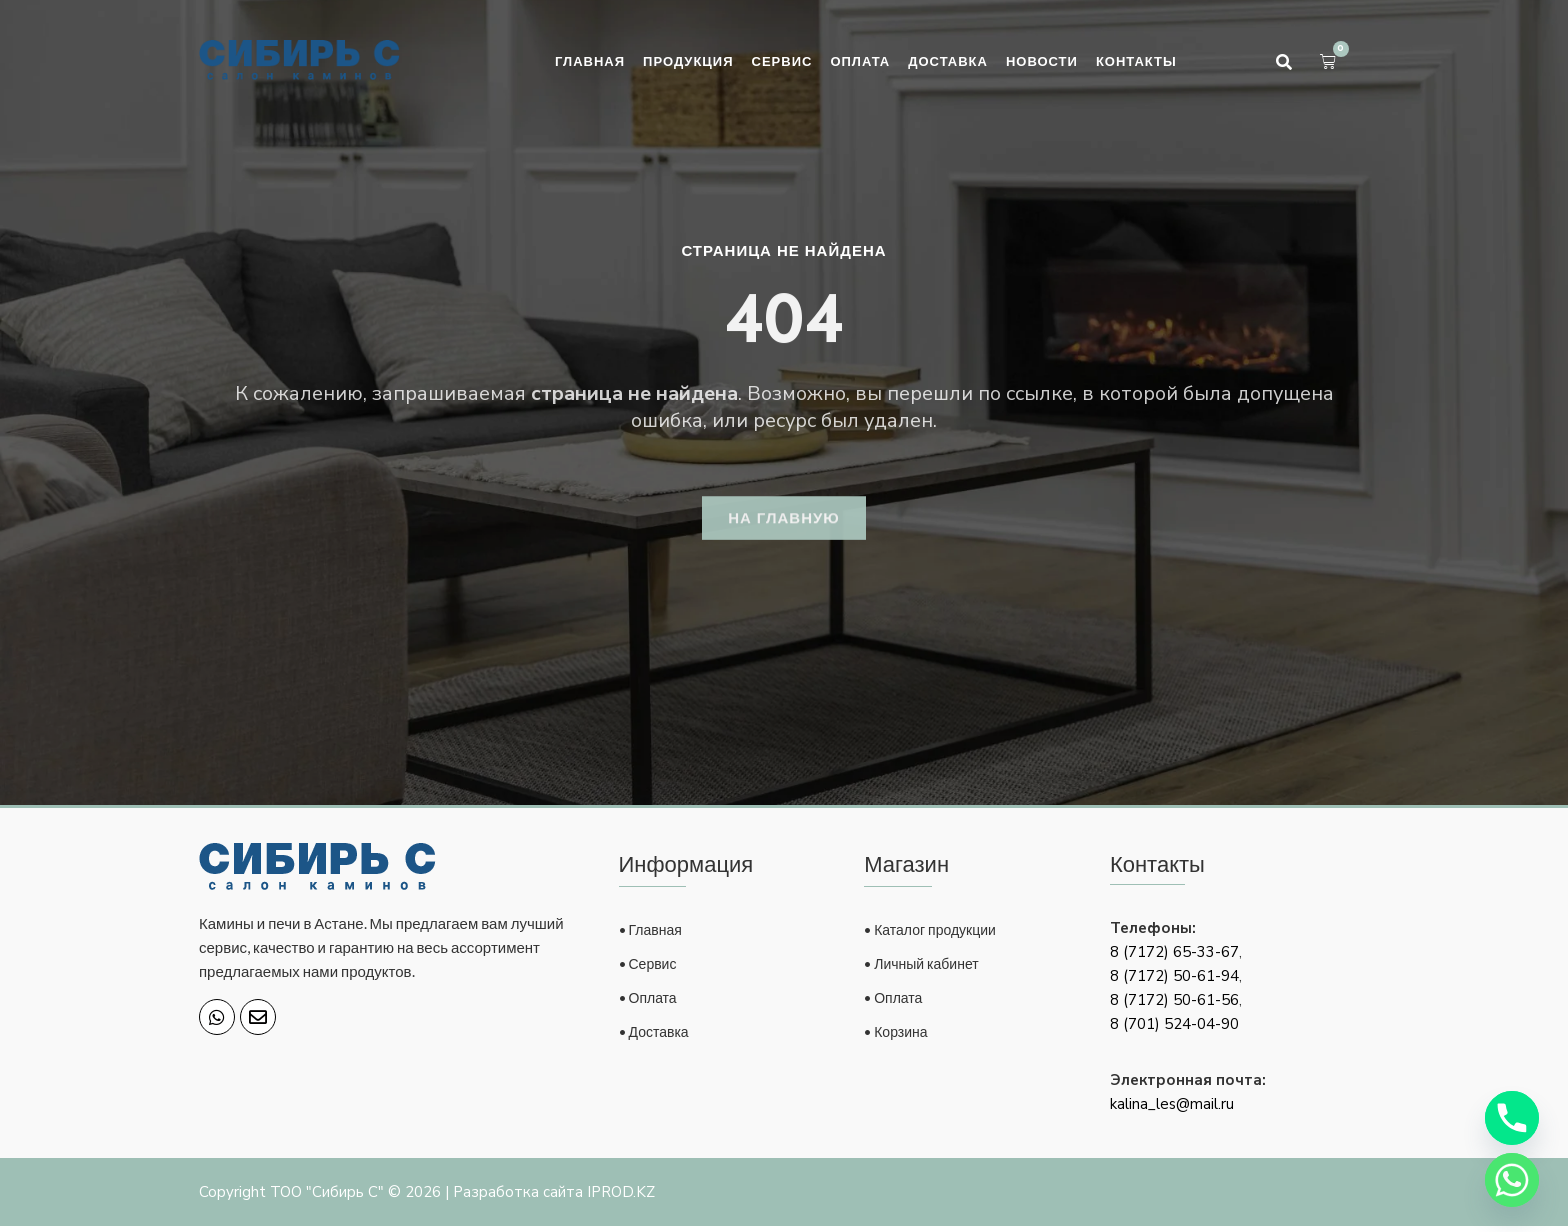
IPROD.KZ (621, 1198)
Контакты (1136, 61)
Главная (590, 61)
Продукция (688, 61)
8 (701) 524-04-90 (1174, 1030)
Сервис (782, 61)
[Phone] (1512, 1118)
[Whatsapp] (1512, 1180)
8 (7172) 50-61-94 (1174, 982)
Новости (1042, 61)
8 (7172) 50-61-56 (1174, 1006)
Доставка (948, 61)
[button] (1284, 62)
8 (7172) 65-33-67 (1174, 958)
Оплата (860, 61)
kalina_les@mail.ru (1172, 1110)
